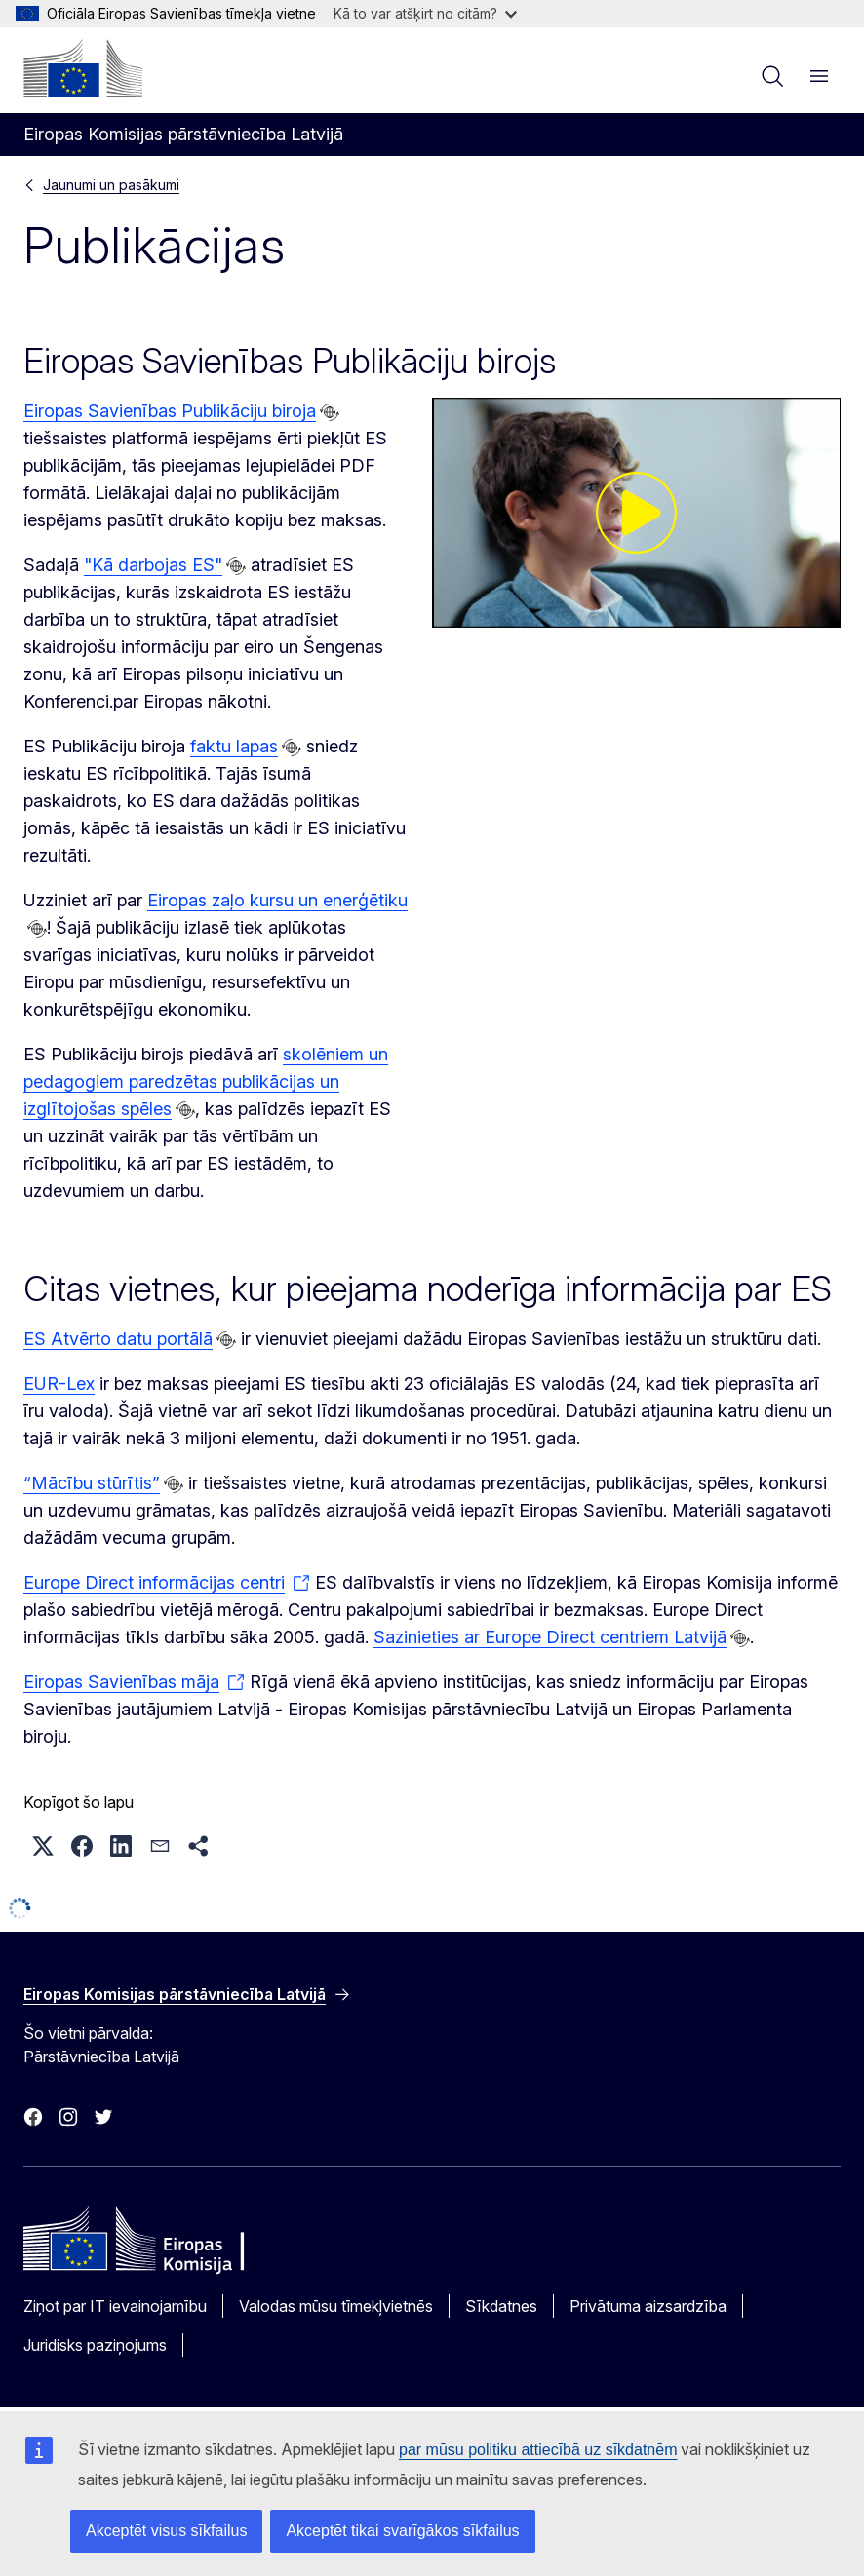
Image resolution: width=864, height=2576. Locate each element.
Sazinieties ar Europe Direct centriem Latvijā (550, 1637)
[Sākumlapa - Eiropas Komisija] (82, 68)
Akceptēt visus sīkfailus (166, 2530)
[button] (43, 1846)
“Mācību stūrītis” (91, 1483)
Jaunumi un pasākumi (111, 184)
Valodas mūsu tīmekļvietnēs (336, 2306)
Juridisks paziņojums (95, 2345)
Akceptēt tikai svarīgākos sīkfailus (402, 2530)
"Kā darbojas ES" (153, 565)
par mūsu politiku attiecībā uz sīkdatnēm (538, 2449)
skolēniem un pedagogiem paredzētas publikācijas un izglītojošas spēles (205, 1081)
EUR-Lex (59, 1383)
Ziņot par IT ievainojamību (115, 2306)
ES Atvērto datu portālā (118, 1338)
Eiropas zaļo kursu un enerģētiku (277, 900)
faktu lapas (234, 746)
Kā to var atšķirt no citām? (425, 13)
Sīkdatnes (501, 2306)
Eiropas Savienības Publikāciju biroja (169, 411)
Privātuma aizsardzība (648, 2306)
